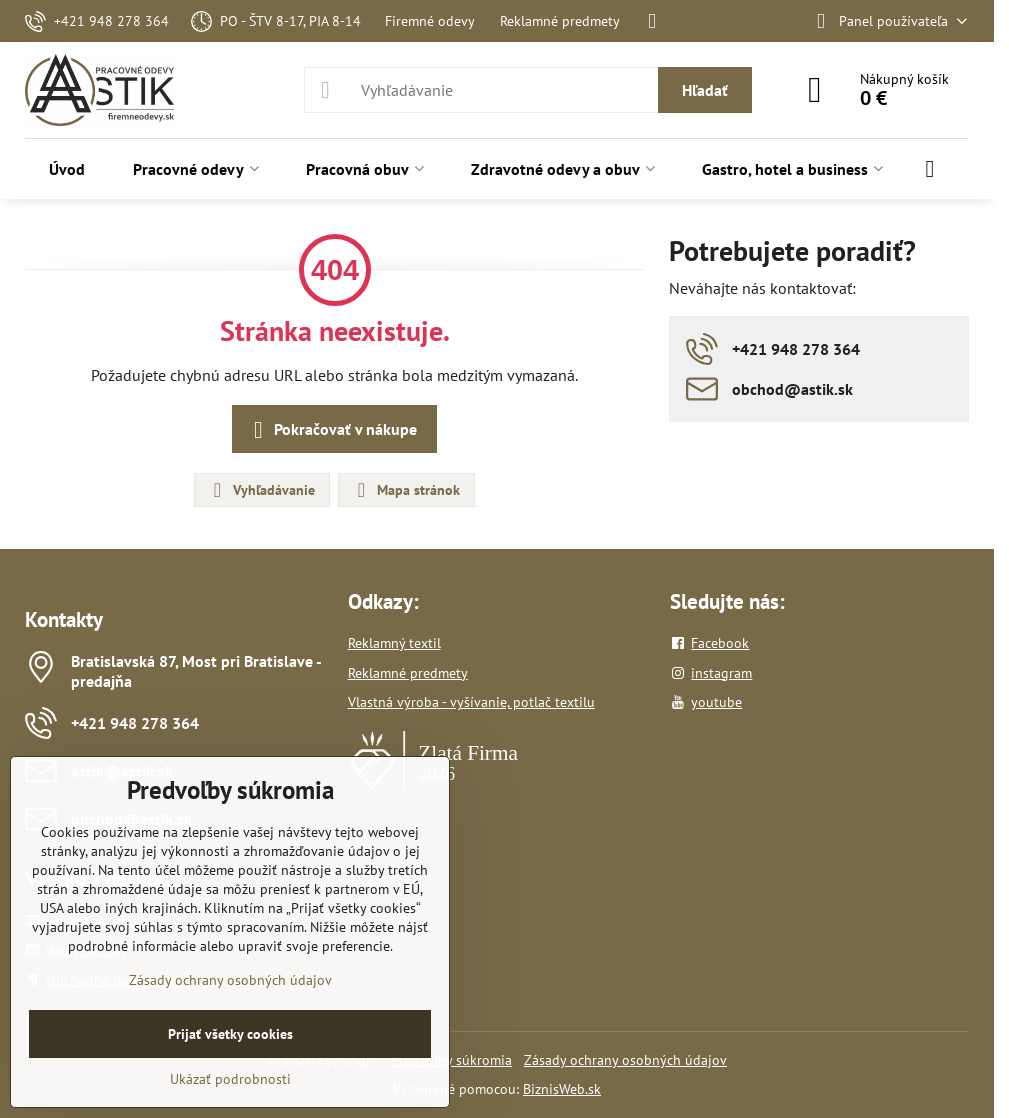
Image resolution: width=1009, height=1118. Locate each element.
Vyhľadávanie (261, 490)
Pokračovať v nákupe (331, 430)
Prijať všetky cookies (230, 1034)
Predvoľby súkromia (451, 1060)
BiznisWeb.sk (562, 1089)
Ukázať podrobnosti (230, 1079)
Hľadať (705, 90)
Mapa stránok (405, 490)
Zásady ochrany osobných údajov (625, 1060)
